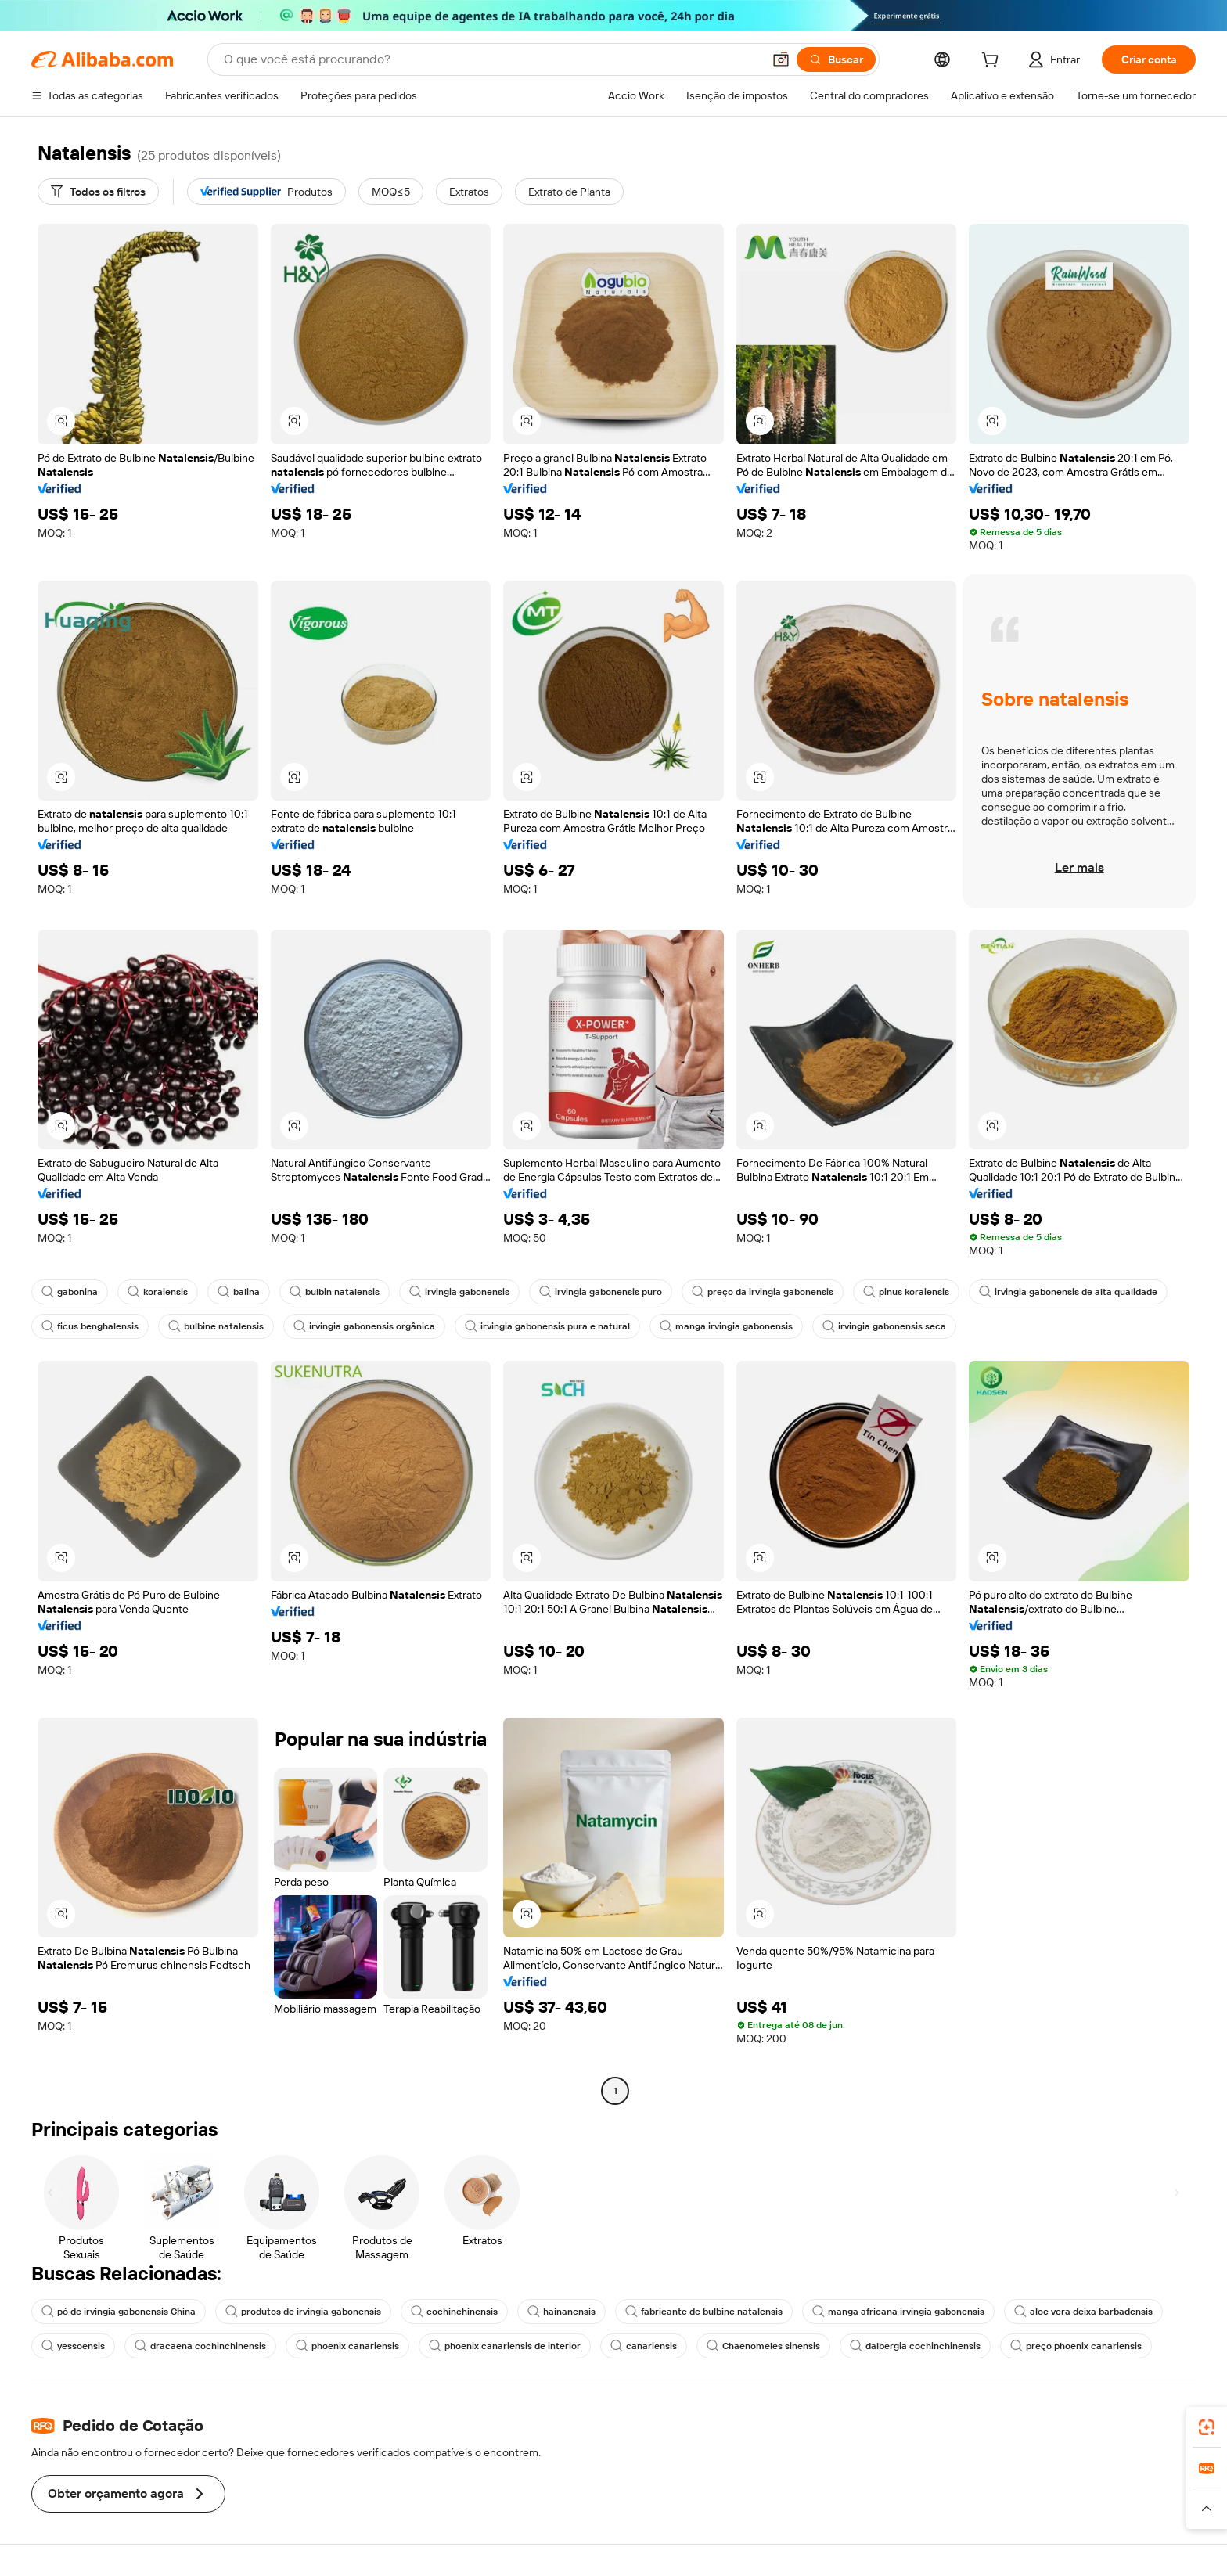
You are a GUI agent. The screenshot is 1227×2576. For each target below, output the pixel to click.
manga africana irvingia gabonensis (898, 2311)
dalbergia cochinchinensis (915, 2346)
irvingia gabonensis (459, 1292)
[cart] (993, 62)
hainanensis (561, 2311)
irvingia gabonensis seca (884, 1326)
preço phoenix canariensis (1076, 2346)
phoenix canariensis (347, 2346)
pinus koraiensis (906, 1292)
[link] (1206, 2427)
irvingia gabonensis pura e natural (547, 1326)
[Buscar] (836, 59)
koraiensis (158, 1292)
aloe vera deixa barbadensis (1083, 2311)
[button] (781, 59)
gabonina (69, 1292)
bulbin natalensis (335, 1292)
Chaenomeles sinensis (763, 2346)
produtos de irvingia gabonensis (303, 2311)
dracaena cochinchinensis (200, 2346)
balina (239, 1292)
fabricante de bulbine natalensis (704, 2311)
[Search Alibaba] (491, 59)
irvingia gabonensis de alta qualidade (1068, 1292)
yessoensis (73, 2346)
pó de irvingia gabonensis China (118, 2311)
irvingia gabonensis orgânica (364, 1326)
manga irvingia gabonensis (726, 1326)
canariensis (643, 2346)
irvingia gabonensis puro (600, 1292)
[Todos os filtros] (98, 191)
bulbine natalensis (216, 1326)
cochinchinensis (454, 2311)
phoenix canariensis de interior (505, 2346)
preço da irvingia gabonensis (762, 1292)
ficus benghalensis (90, 1326)
